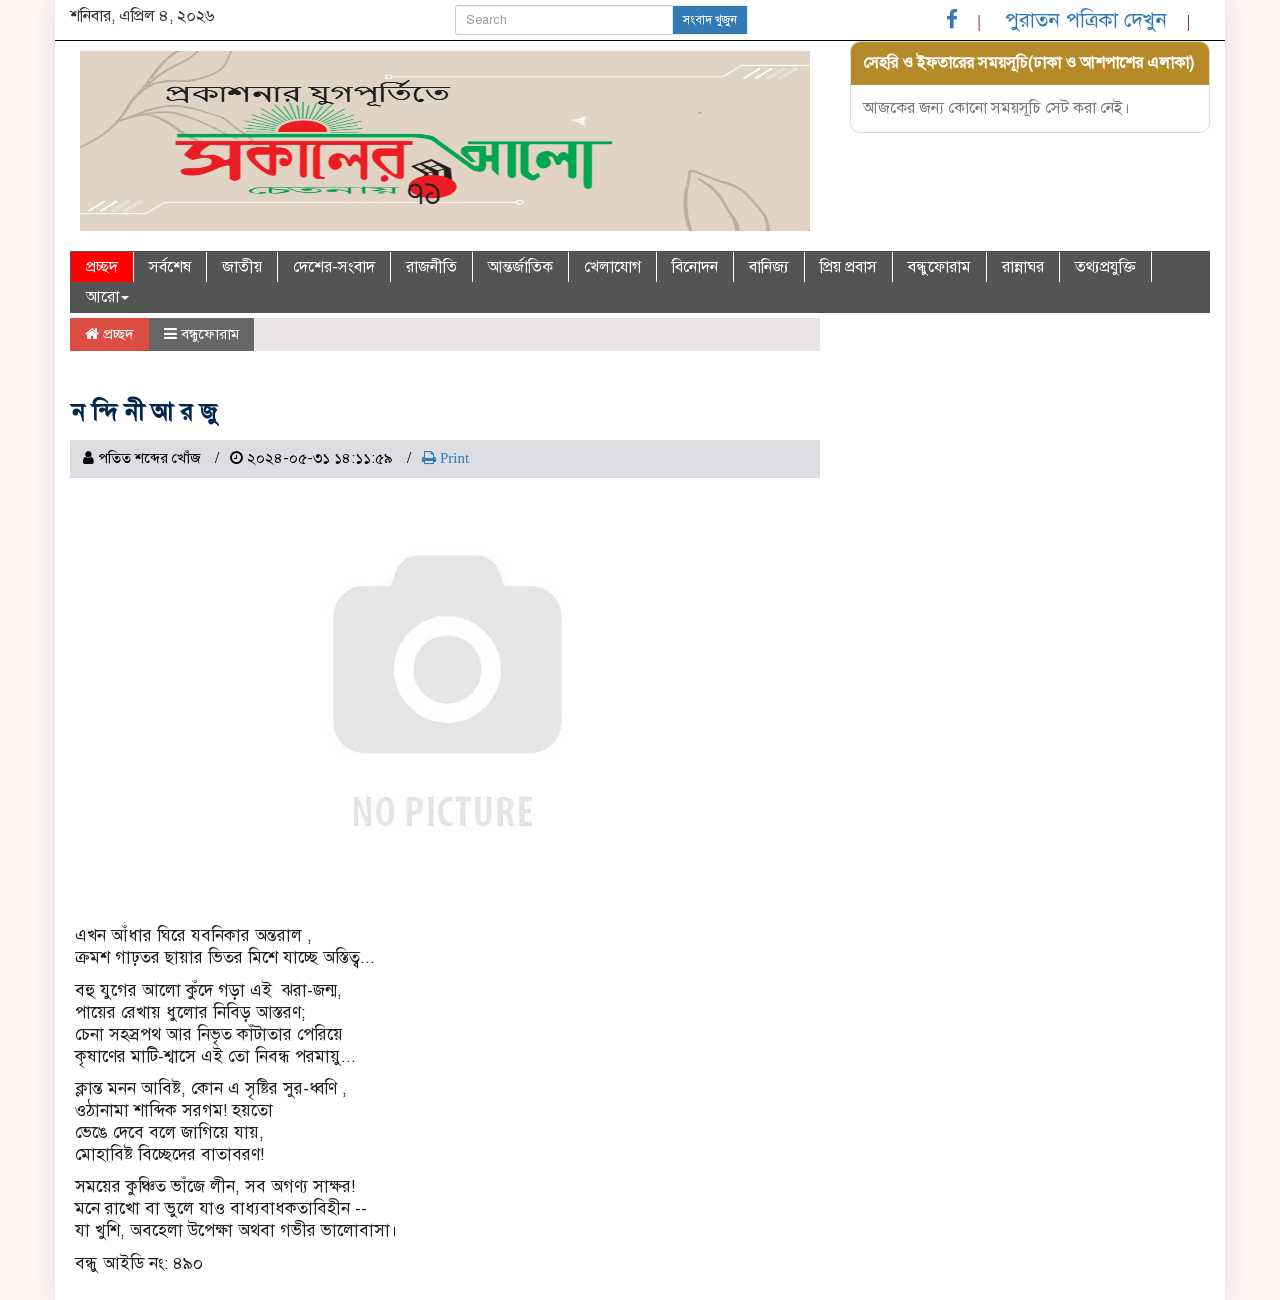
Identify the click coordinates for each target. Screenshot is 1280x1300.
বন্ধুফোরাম (939, 267)
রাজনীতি (431, 267)
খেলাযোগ (612, 267)
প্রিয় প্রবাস (848, 267)
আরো (107, 297)
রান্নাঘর (1023, 267)
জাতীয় (242, 267)
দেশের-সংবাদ (334, 267)
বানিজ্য (769, 267)
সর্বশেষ (170, 267)
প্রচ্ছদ (102, 267)
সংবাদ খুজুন (710, 20)
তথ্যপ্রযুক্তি (1105, 267)
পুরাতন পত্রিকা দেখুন (1086, 20)
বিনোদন (695, 267)
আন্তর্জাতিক (520, 267)
